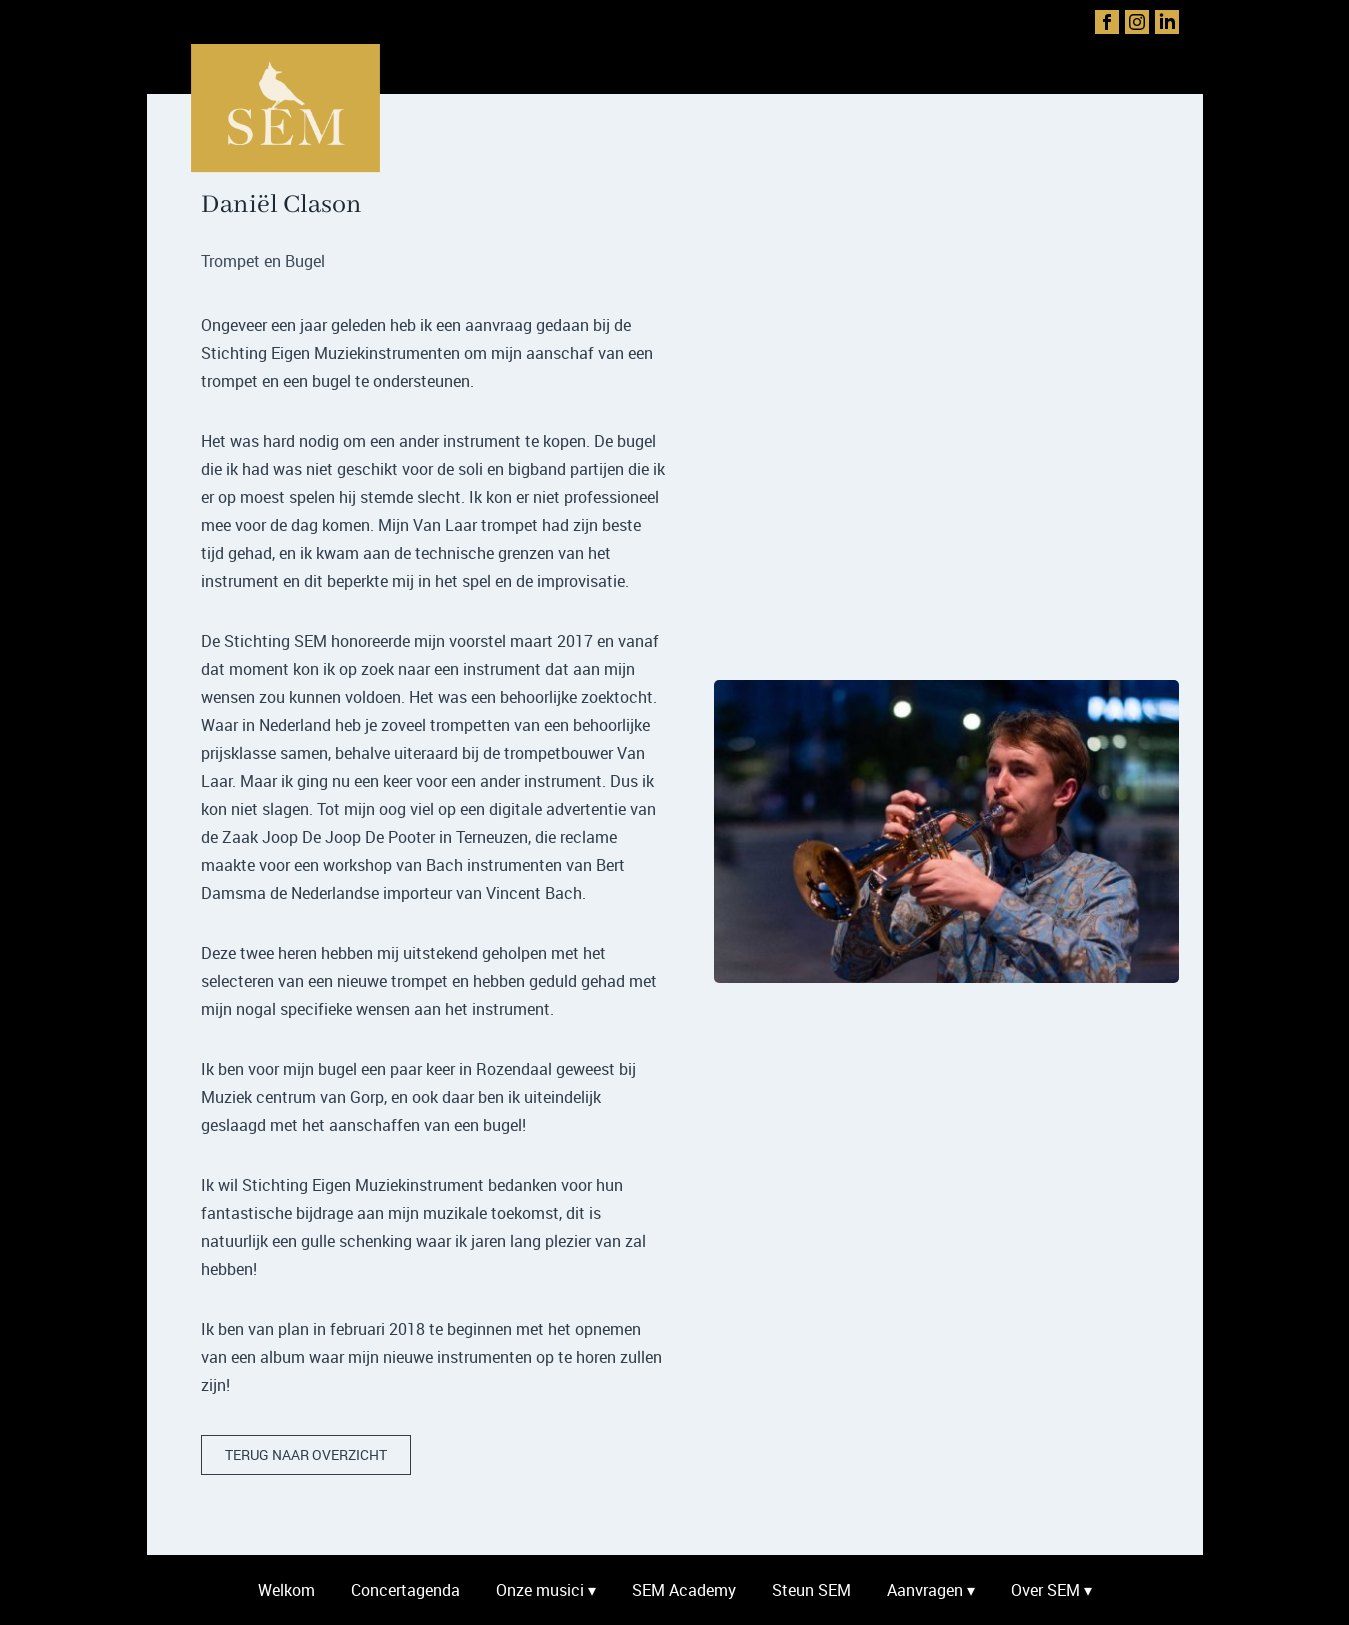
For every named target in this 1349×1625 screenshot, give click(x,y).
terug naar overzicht (306, 1454)
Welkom (286, 1590)
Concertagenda (405, 1590)
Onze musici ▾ (546, 1590)
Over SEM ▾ (1051, 1590)
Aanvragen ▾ (931, 1590)
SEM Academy (684, 1590)
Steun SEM (811, 1590)
